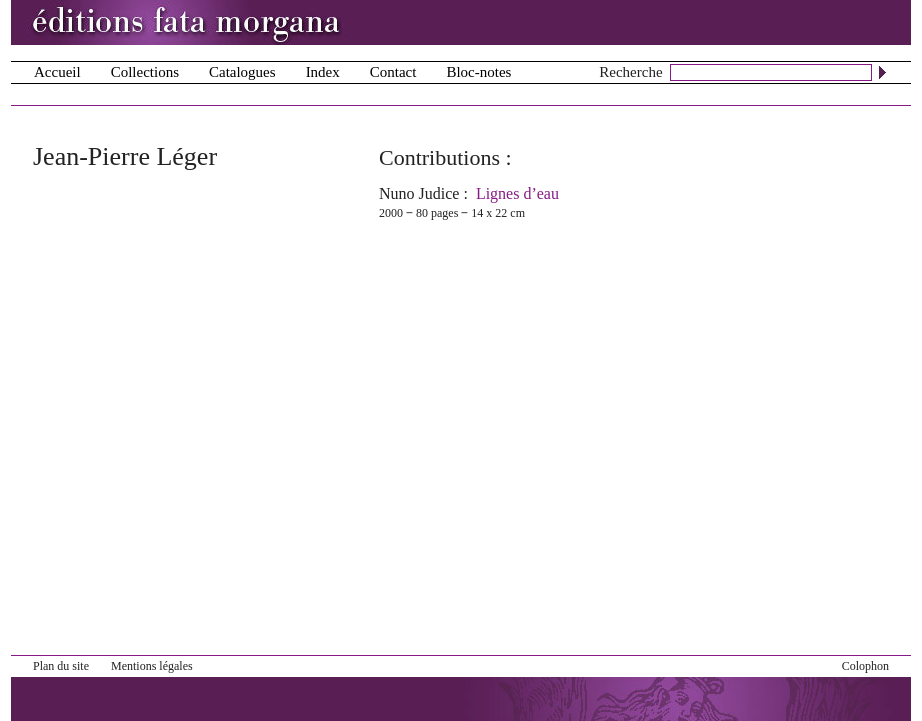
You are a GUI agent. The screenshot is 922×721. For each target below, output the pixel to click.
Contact (393, 72)
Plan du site (61, 666)
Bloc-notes (478, 72)
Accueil (57, 72)
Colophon (865, 666)
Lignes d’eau (517, 193)
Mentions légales (152, 666)
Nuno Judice (419, 193)
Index (323, 72)
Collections (145, 72)
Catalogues (242, 72)
